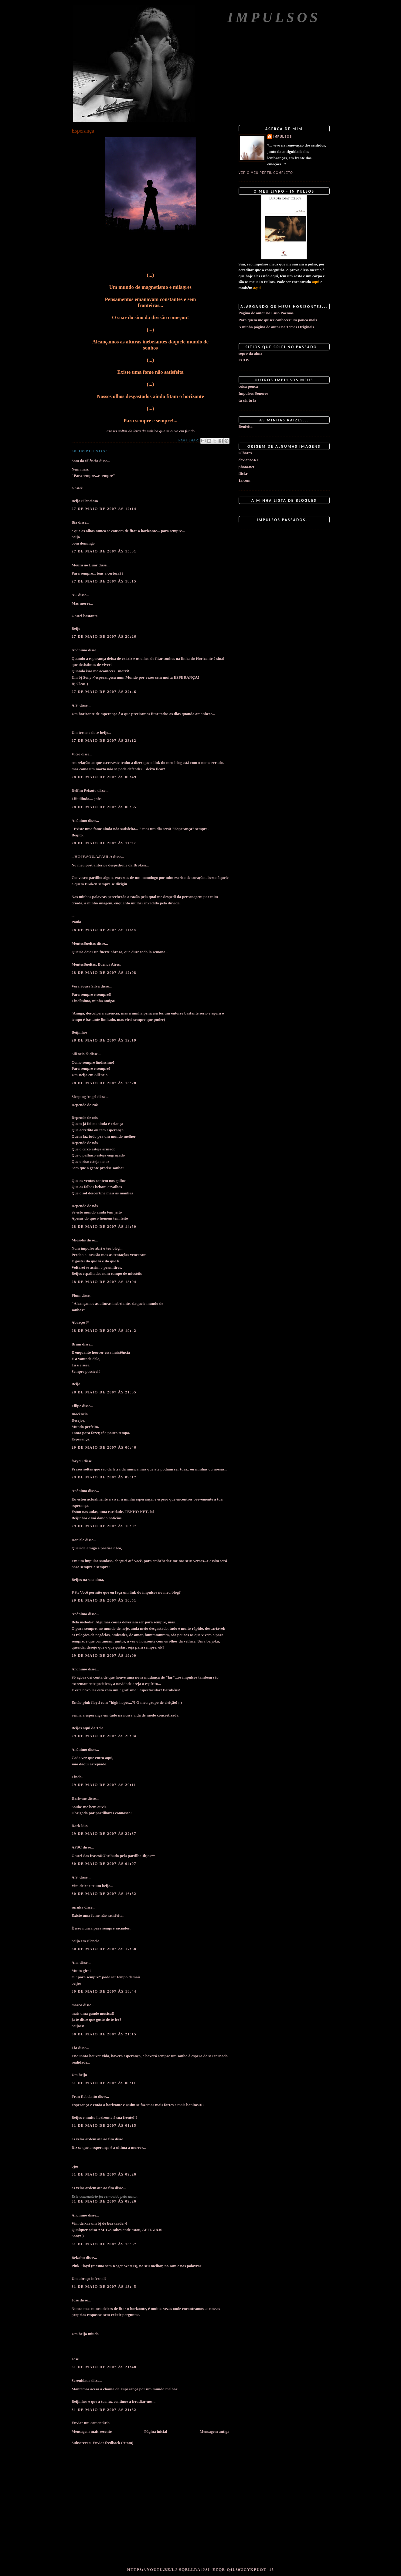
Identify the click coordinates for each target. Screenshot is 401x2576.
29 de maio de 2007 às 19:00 (104, 1655)
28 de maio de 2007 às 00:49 (104, 777)
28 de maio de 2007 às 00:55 (104, 807)
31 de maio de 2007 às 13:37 (104, 2244)
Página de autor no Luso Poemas (266, 313)
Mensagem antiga (214, 2431)
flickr (243, 473)
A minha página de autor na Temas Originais (276, 327)
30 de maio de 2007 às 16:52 (104, 1893)
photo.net (246, 466)
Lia (74, 2047)
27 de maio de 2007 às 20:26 (104, 636)
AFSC (77, 1847)
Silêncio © (80, 1054)
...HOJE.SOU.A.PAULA (92, 856)
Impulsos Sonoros (253, 393)
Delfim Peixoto (84, 790)
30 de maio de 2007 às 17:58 (104, 1948)
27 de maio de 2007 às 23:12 (104, 740)
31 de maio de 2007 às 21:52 (104, 2409)
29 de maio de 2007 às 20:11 (104, 1784)
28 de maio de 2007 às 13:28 (104, 1083)
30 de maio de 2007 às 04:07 (104, 1863)
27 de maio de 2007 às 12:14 (104, 508)
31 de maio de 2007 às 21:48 (104, 2367)
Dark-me (79, 1798)
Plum (76, 1295)
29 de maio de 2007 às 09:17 (104, 1477)
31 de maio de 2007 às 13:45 (104, 2286)
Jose (75, 2300)
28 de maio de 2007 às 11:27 (104, 843)
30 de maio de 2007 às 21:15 (104, 2034)
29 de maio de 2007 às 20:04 (104, 1736)
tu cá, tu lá (248, 400)
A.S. (75, 705)
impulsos (283, 136)
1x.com (244, 480)
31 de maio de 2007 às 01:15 (104, 2125)
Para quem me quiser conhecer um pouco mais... (279, 320)
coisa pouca (248, 386)
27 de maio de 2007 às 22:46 (104, 691)
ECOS (244, 360)
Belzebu (78, 2257)
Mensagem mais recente (92, 2431)
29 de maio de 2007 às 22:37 (104, 1833)
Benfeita (246, 426)
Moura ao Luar (85, 565)
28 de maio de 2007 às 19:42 (104, 1330)
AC (74, 595)
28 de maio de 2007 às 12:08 (104, 972)
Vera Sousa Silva (86, 986)
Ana (75, 1962)
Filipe (76, 1405)
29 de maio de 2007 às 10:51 (104, 1600)
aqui (316, 281)
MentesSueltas (84, 943)
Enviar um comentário (91, 2422)
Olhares (245, 453)
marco (77, 2005)
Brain (76, 1344)
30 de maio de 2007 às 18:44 (104, 1991)
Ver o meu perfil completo (266, 172)
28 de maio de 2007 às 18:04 (104, 1281)
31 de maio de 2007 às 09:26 (104, 2174)
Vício (76, 754)
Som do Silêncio (85, 460)
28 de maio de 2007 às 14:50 (104, 1226)
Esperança (83, 131)
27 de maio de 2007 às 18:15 (104, 581)
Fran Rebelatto (84, 2096)
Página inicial (155, 2431)
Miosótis (79, 1240)
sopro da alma (251, 353)
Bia (74, 522)
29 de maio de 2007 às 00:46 (104, 1447)
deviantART (249, 459)
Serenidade (81, 2380)
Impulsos (273, 17)
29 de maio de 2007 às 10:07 (104, 1526)
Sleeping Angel (84, 1096)
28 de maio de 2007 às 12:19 (104, 1040)
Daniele (78, 1540)
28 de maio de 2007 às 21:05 (104, 1392)
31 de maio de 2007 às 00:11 (104, 2083)
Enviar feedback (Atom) (113, 2442)
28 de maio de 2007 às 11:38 (104, 929)
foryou (77, 1461)
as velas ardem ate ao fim (93, 2139)
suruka (77, 1907)
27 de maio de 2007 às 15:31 (104, 551)
